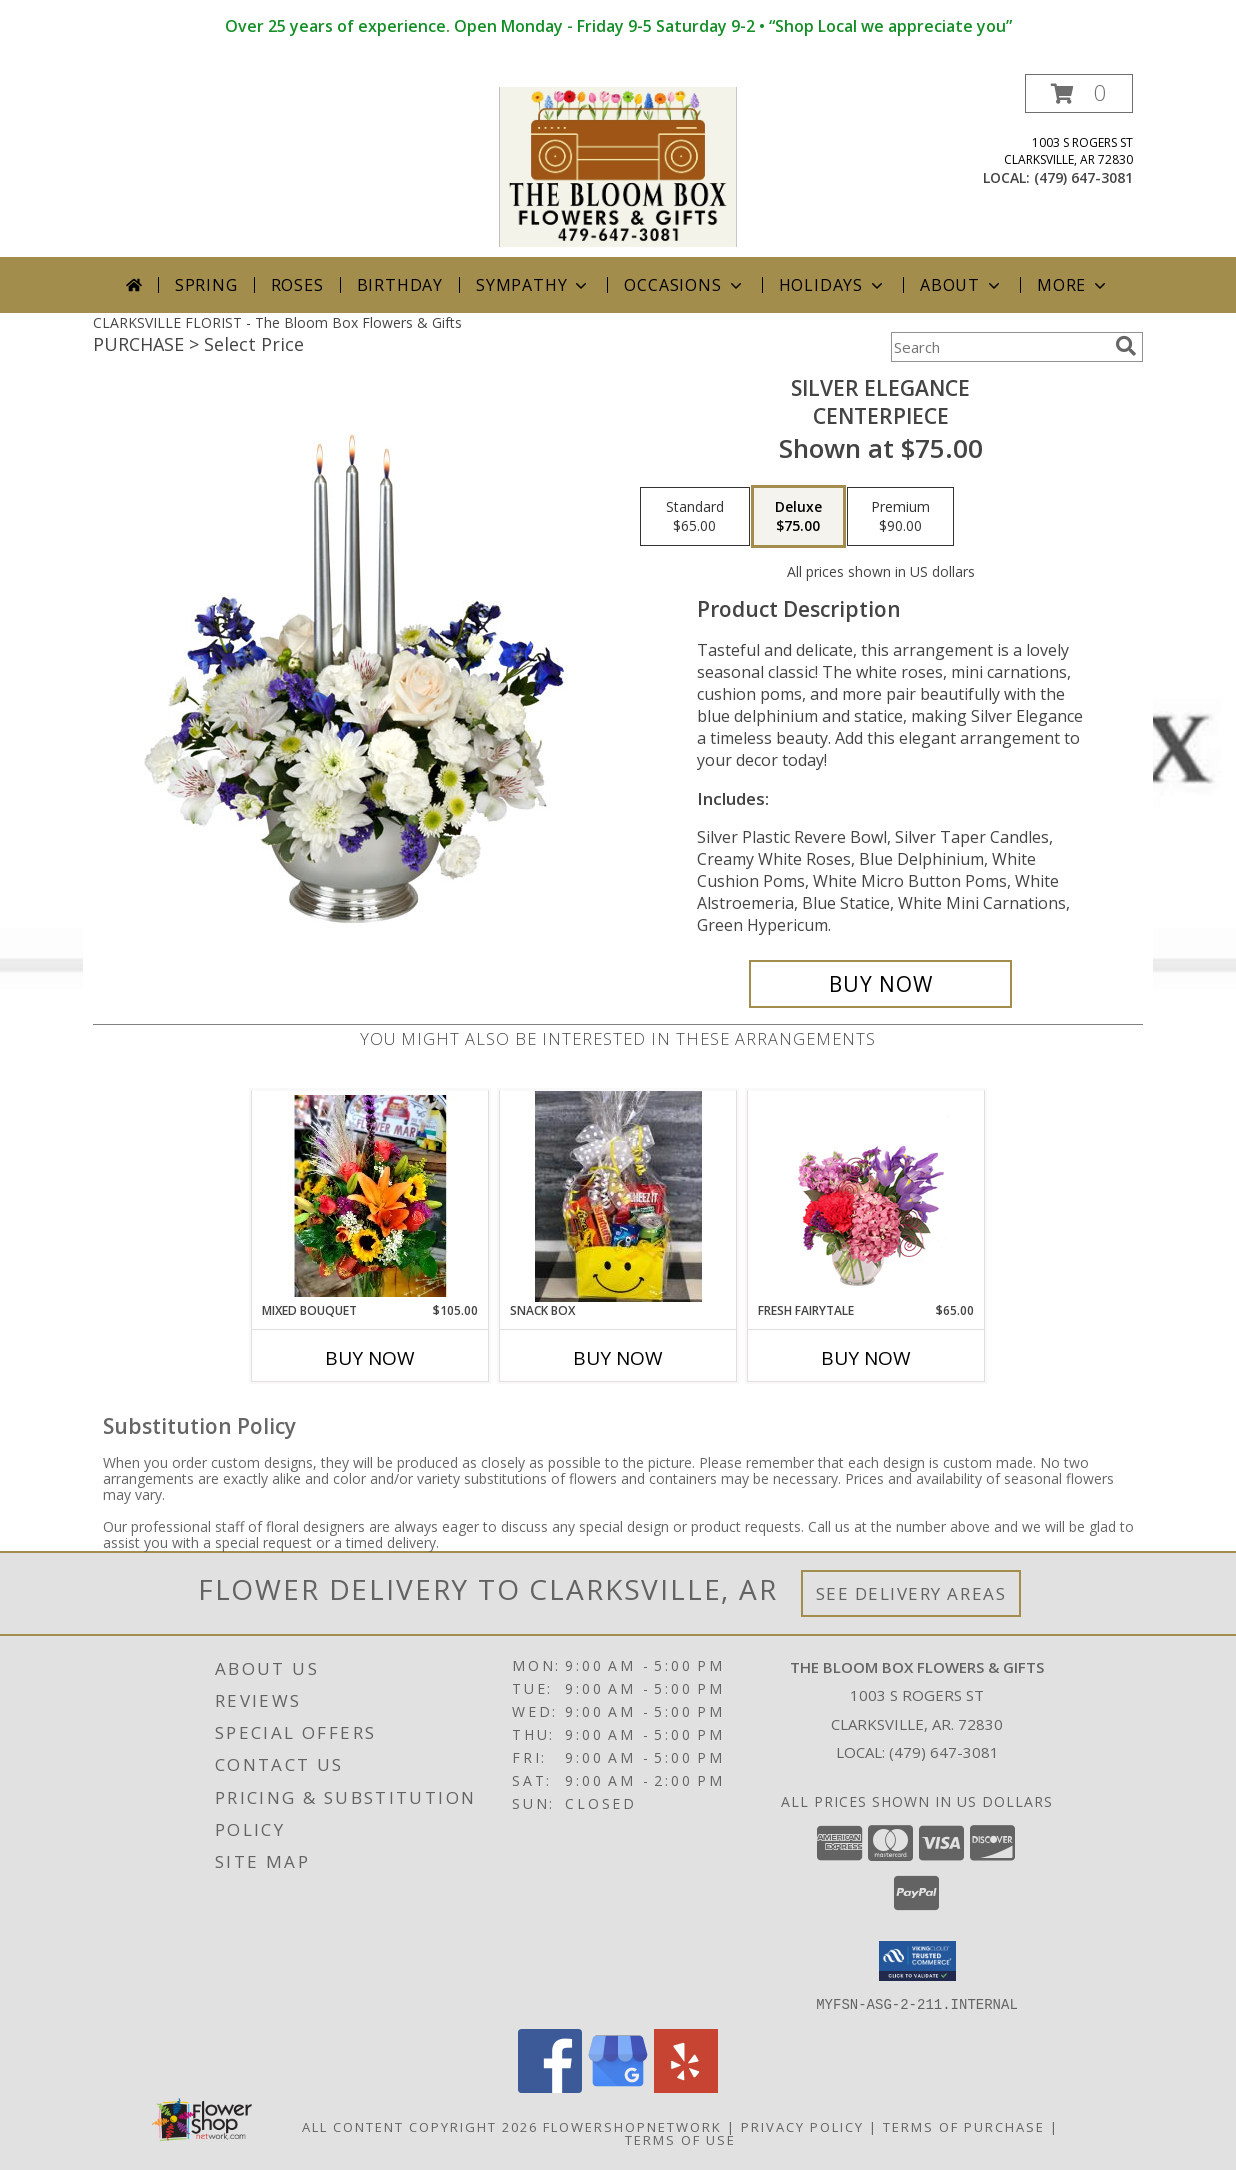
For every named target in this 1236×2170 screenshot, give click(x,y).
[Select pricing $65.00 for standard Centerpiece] (695, 517)
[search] (1126, 346)
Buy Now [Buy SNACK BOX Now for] (618, 1358)
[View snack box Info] (618, 1196)
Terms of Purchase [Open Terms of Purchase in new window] (964, 2126)
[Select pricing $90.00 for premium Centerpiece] (900, 517)
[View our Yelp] (686, 2086)
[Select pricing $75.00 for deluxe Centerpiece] (798, 517)
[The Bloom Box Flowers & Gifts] (617, 165)
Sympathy (533, 285)
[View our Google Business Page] (618, 2086)
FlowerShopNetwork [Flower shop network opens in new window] (632, 2126)
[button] (1079, 93)
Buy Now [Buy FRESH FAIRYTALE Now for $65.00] (866, 1358)
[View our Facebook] (550, 2086)
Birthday (400, 285)
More (1073, 285)
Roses (297, 285)
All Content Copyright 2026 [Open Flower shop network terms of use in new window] (420, 2126)
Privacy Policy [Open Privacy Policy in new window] (802, 2126)
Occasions (684, 285)
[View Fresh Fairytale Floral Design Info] (866, 1196)
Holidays (833, 285)
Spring (206, 285)
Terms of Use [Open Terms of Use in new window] (680, 2139)
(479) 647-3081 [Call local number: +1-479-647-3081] (1083, 177)
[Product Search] (999, 347)
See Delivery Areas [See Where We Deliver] (911, 1593)
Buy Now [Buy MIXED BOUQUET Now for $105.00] (370, 1358)
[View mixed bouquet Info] (370, 1196)
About (962, 285)
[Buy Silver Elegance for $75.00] (880, 984)
